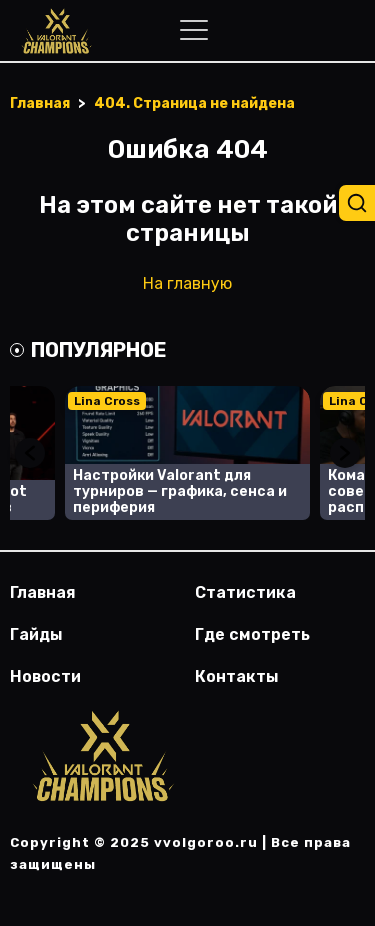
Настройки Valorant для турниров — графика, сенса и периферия (180, 491)
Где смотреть (252, 634)
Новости (45, 676)
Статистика (245, 592)
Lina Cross (107, 401)
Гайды (36, 634)
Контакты (237, 676)
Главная (43, 592)
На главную (187, 283)
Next (345, 453)
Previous (30, 453)
